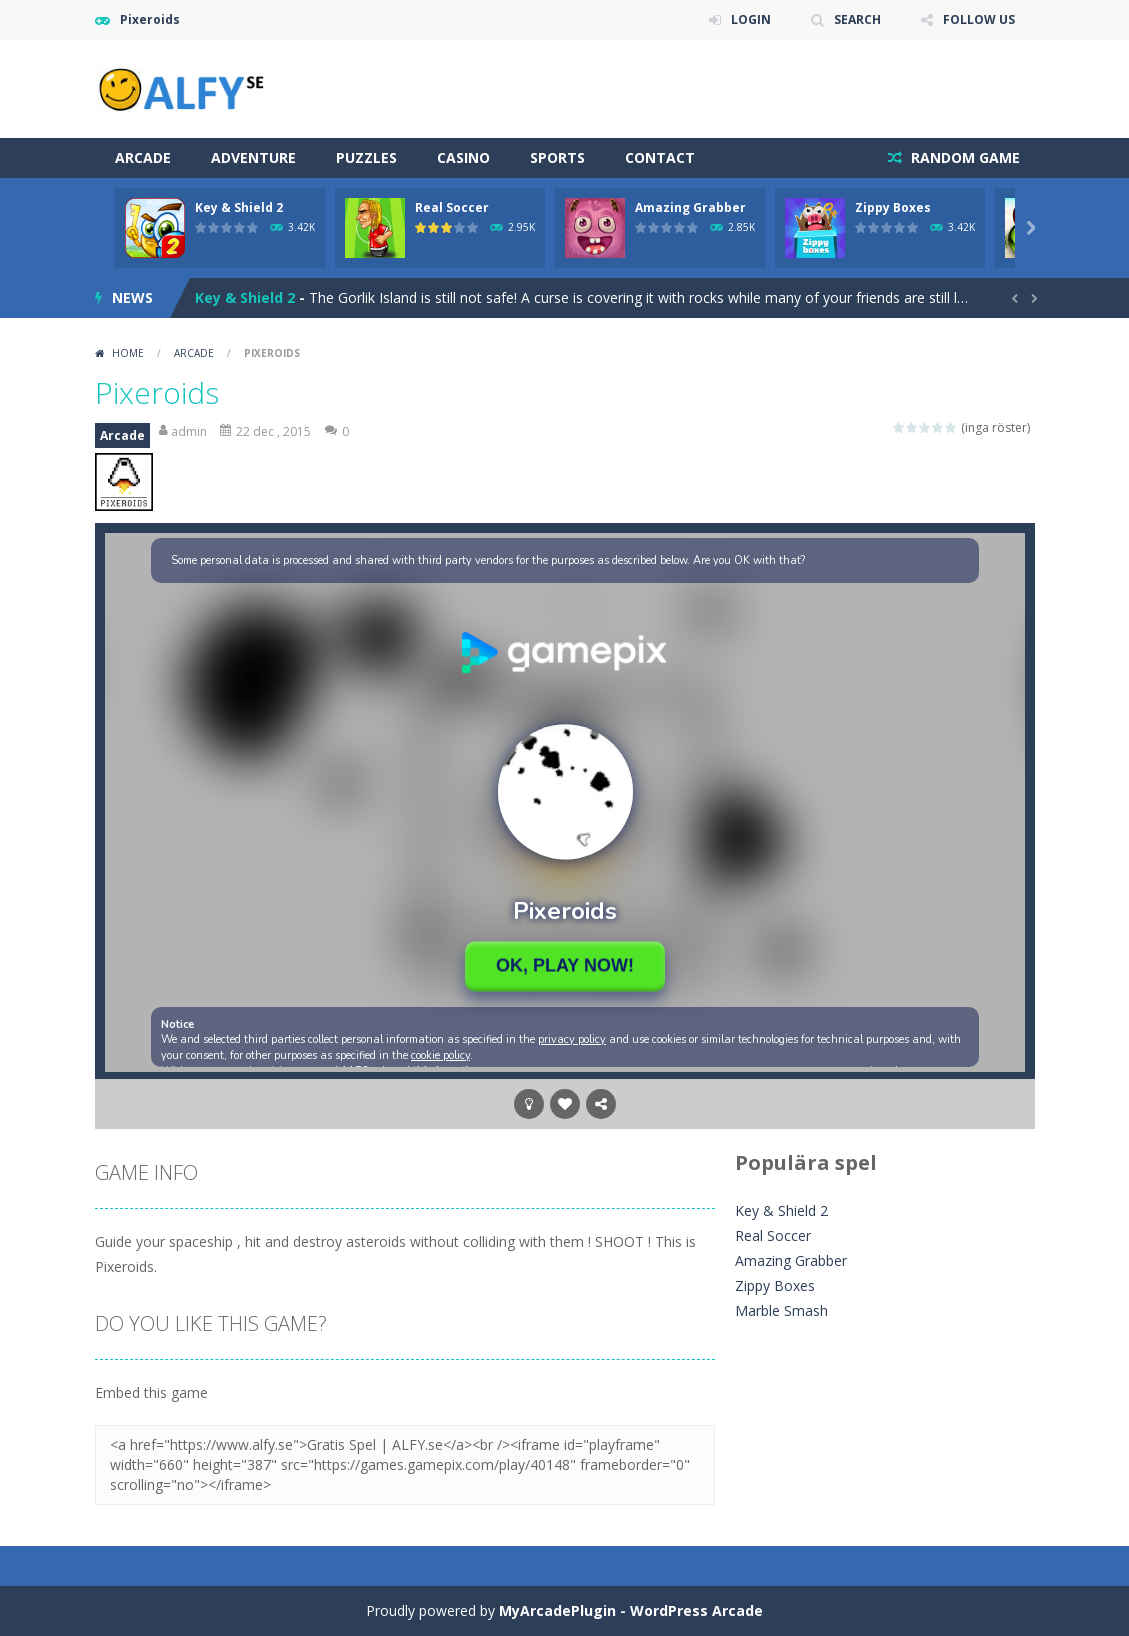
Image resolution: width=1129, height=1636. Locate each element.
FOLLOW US (979, 19)
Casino (463, 157)
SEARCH (857, 19)
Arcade (143, 157)
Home (128, 353)
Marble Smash (781, 1310)
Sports (557, 157)
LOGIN (751, 19)
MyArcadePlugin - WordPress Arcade (631, 1610)
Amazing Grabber (690, 207)
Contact (660, 157)
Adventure (253, 157)
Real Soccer (452, 207)
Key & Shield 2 (239, 207)
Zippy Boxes (893, 207)
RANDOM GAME (963, 157)
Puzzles (366, 157)
